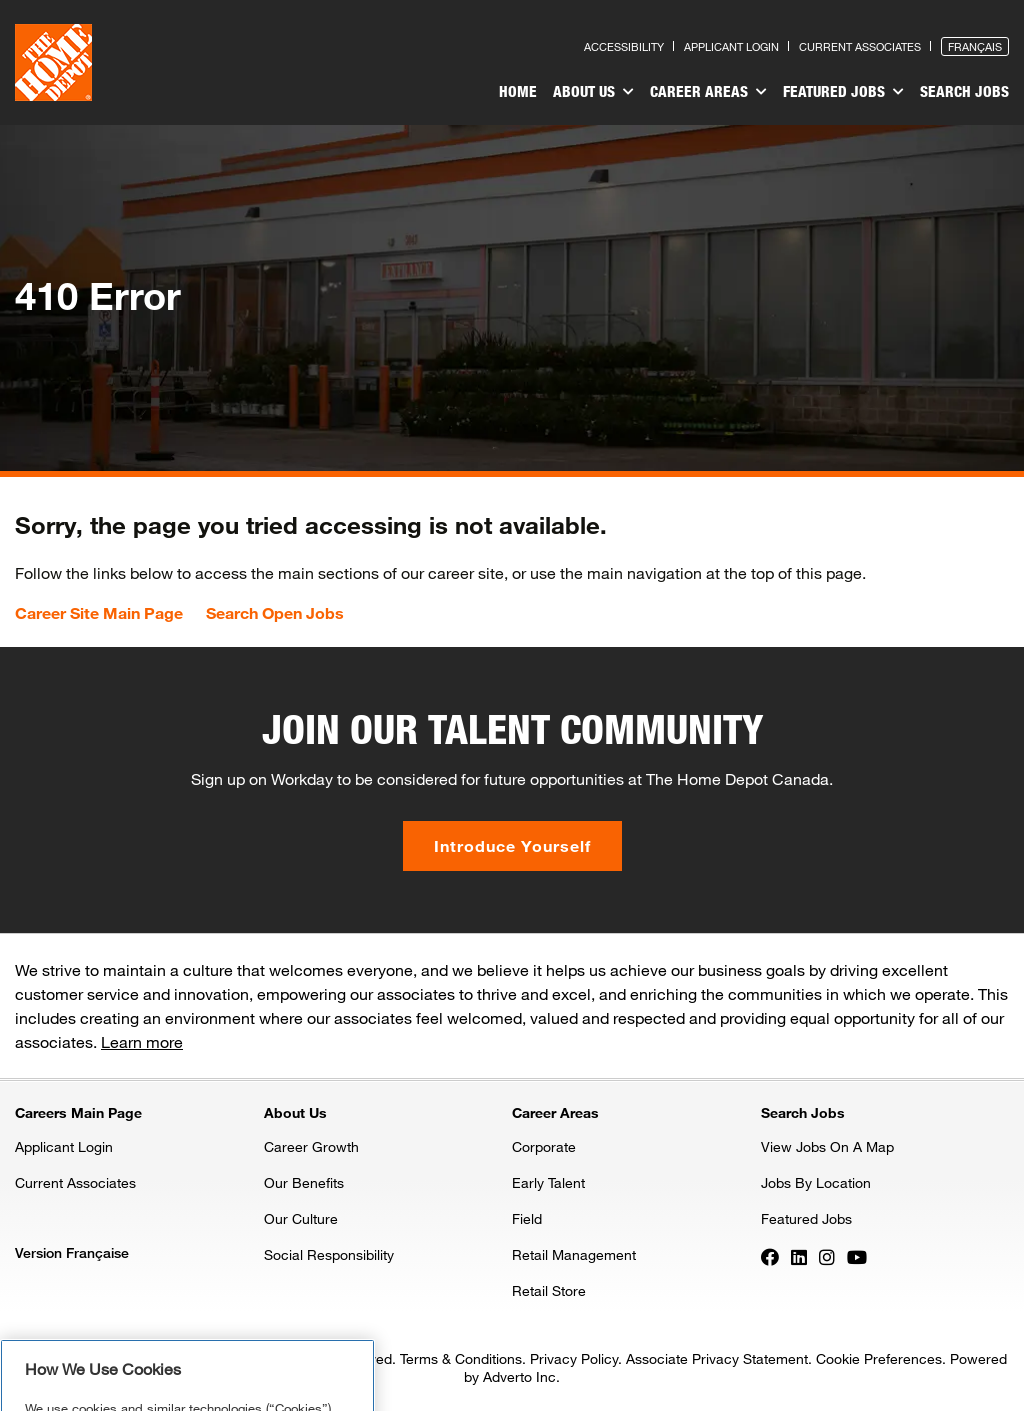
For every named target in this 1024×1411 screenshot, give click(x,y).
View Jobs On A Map (827, 1146)
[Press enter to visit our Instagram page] (827, 1256)
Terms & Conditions (461, 1358)
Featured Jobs (843, 92)
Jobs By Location (816, 1182)
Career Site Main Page (99, 613)
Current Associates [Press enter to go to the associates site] (860, 46)
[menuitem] (518, 94)
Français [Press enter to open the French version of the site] (975, 46)
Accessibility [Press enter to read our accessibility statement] (624, 46)
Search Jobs (964, 91)
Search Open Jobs (275, 613)
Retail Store (549, 1290)
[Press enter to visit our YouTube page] (857, 1256)
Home (518, 91)
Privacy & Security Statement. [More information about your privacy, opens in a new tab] (226, 1339)
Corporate (544, 1146)
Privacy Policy (574, 1358)
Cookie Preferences (879, 1358)
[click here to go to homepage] (53, 62)
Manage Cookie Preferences (187, 1382)
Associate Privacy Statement (717, 1358)
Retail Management (574, 1254)
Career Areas (708, 92)
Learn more (142, 1041)
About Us (593, 92)
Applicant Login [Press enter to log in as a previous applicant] (731, 46)
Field (527, 1218)
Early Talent (548, 1182)
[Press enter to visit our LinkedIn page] (799, 1256)
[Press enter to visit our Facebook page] (770, 1256)
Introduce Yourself (512, 845)
